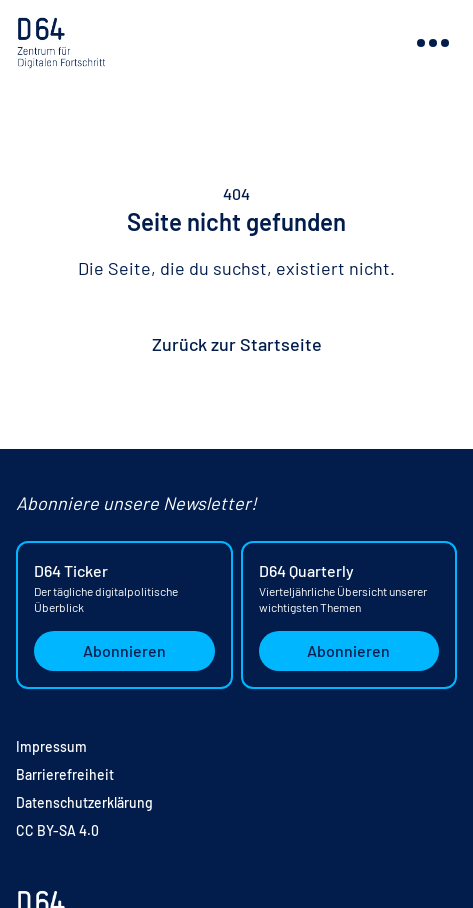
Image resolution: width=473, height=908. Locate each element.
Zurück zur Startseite (237, 344)
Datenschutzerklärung (84, 802)
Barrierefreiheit (65, 774)
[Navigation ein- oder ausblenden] (433, 43)
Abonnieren (124, 650)
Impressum (51, 746)
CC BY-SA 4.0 (57, 830)
